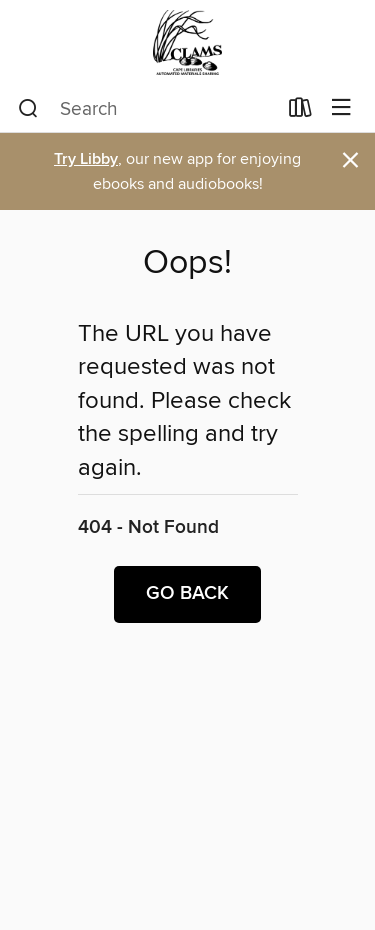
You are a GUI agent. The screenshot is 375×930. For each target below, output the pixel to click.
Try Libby (86, 159)
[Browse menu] (341, 108)
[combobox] (147, 109)
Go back (187, 594)
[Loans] (300, 112)
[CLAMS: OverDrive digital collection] (187, 42)
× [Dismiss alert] (350, 160)
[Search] (28, 109)
